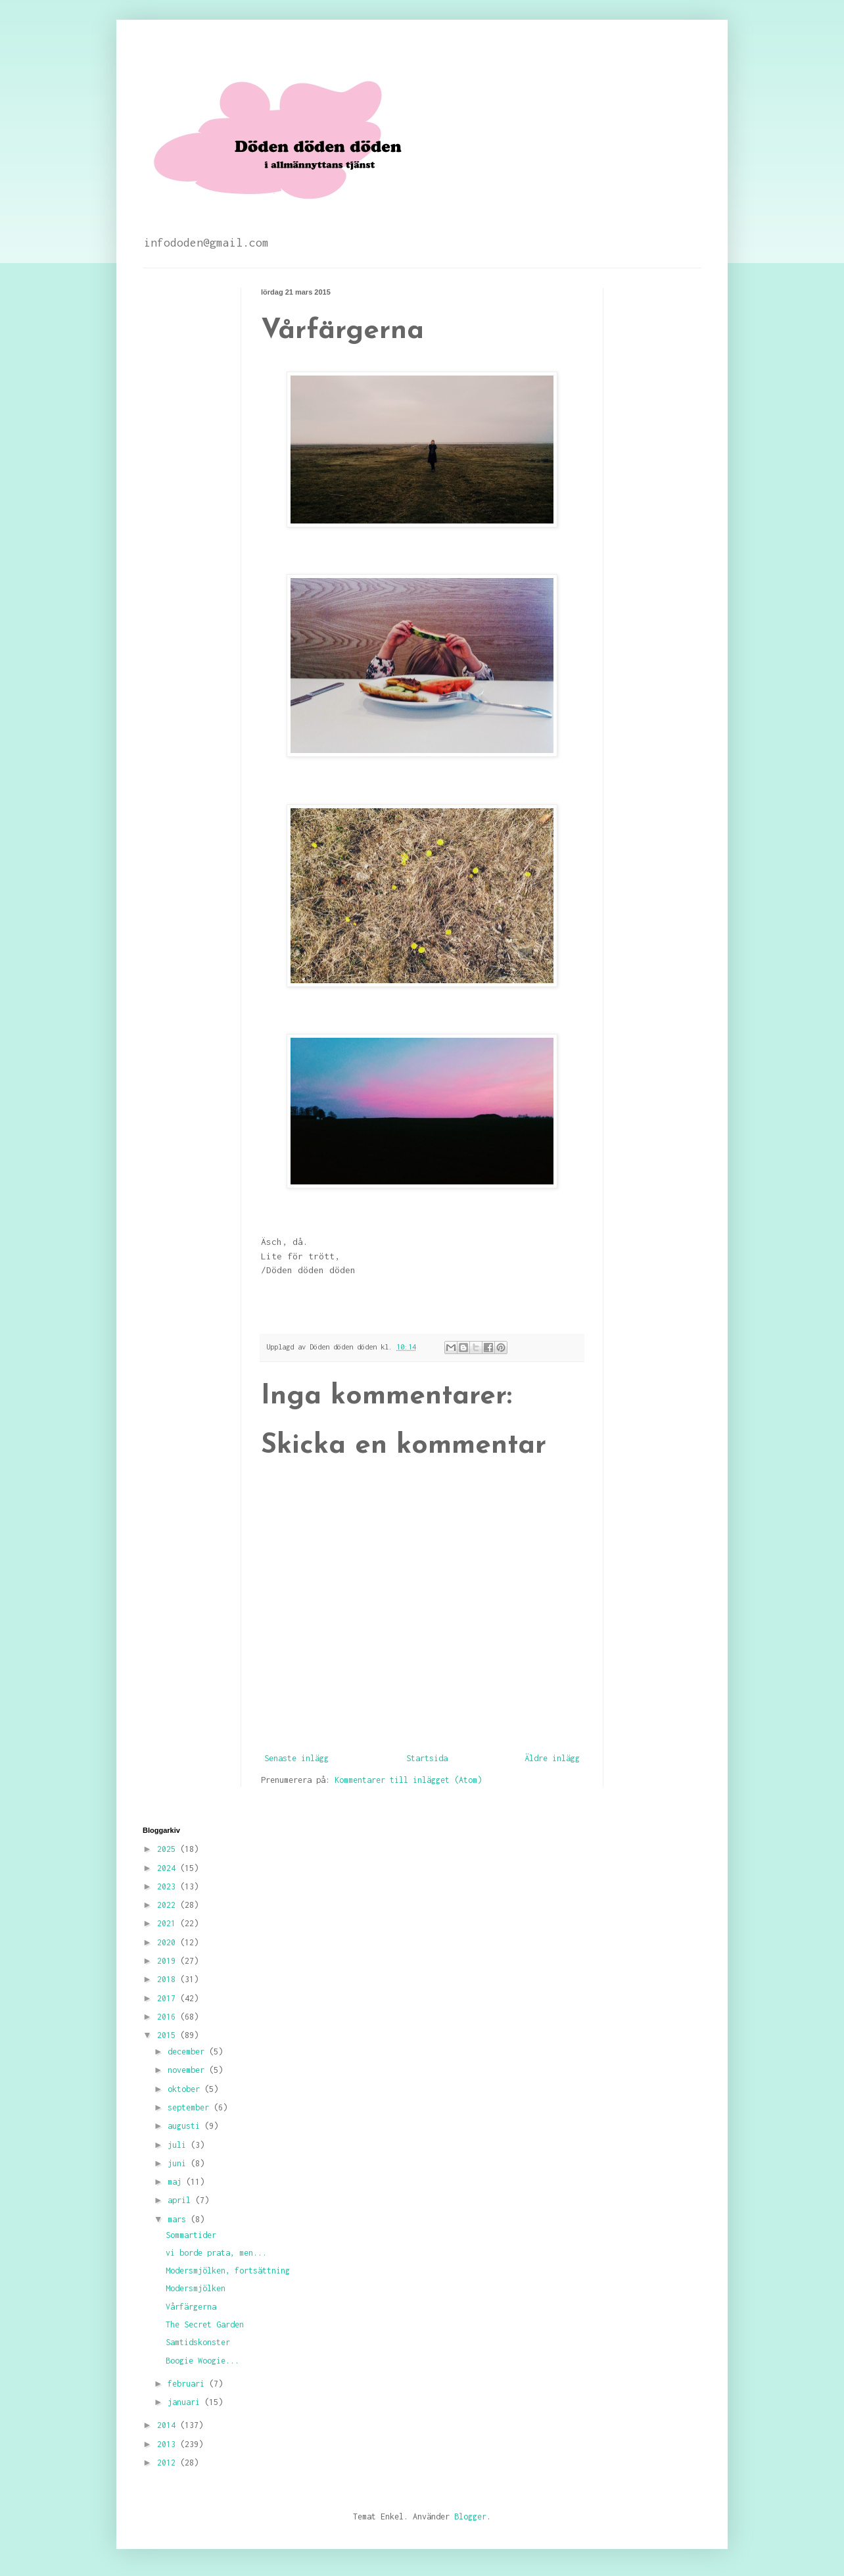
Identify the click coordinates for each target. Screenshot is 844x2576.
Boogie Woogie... (202, 2361)
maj (177, 2182)
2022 (168, 1905)
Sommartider (191, 2235)
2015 (168, 2035)
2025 (168, 1849)
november (188, 2070)
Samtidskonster (198, 2342)
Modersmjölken (195, 2288)
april (181, 2200)
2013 (168, 2444)
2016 (168, 2017)
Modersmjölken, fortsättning (228, 2270)
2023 (168, 1886)
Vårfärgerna (191, 2307)
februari (188, 2384)
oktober (186, 2089)
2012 (168, 2462)
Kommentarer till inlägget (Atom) (408, 1780)
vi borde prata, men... (216, 2253)
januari (186, 2402)
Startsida (427, 1758)
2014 (168, 2425)
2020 (168, 1942)
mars (179, 2219)
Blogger (470, 2516)
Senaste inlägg (296, 1758)
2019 (168, 1961)
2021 (168, 1923)
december (188, 2051)
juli (179, 2145)
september (191, 2107)
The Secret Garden (205, 2324)
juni (179, 2163)
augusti (186, 2126)
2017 (168, 1998)
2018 (168, 1979)
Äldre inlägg (552, 1758)
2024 (168, 1868)
